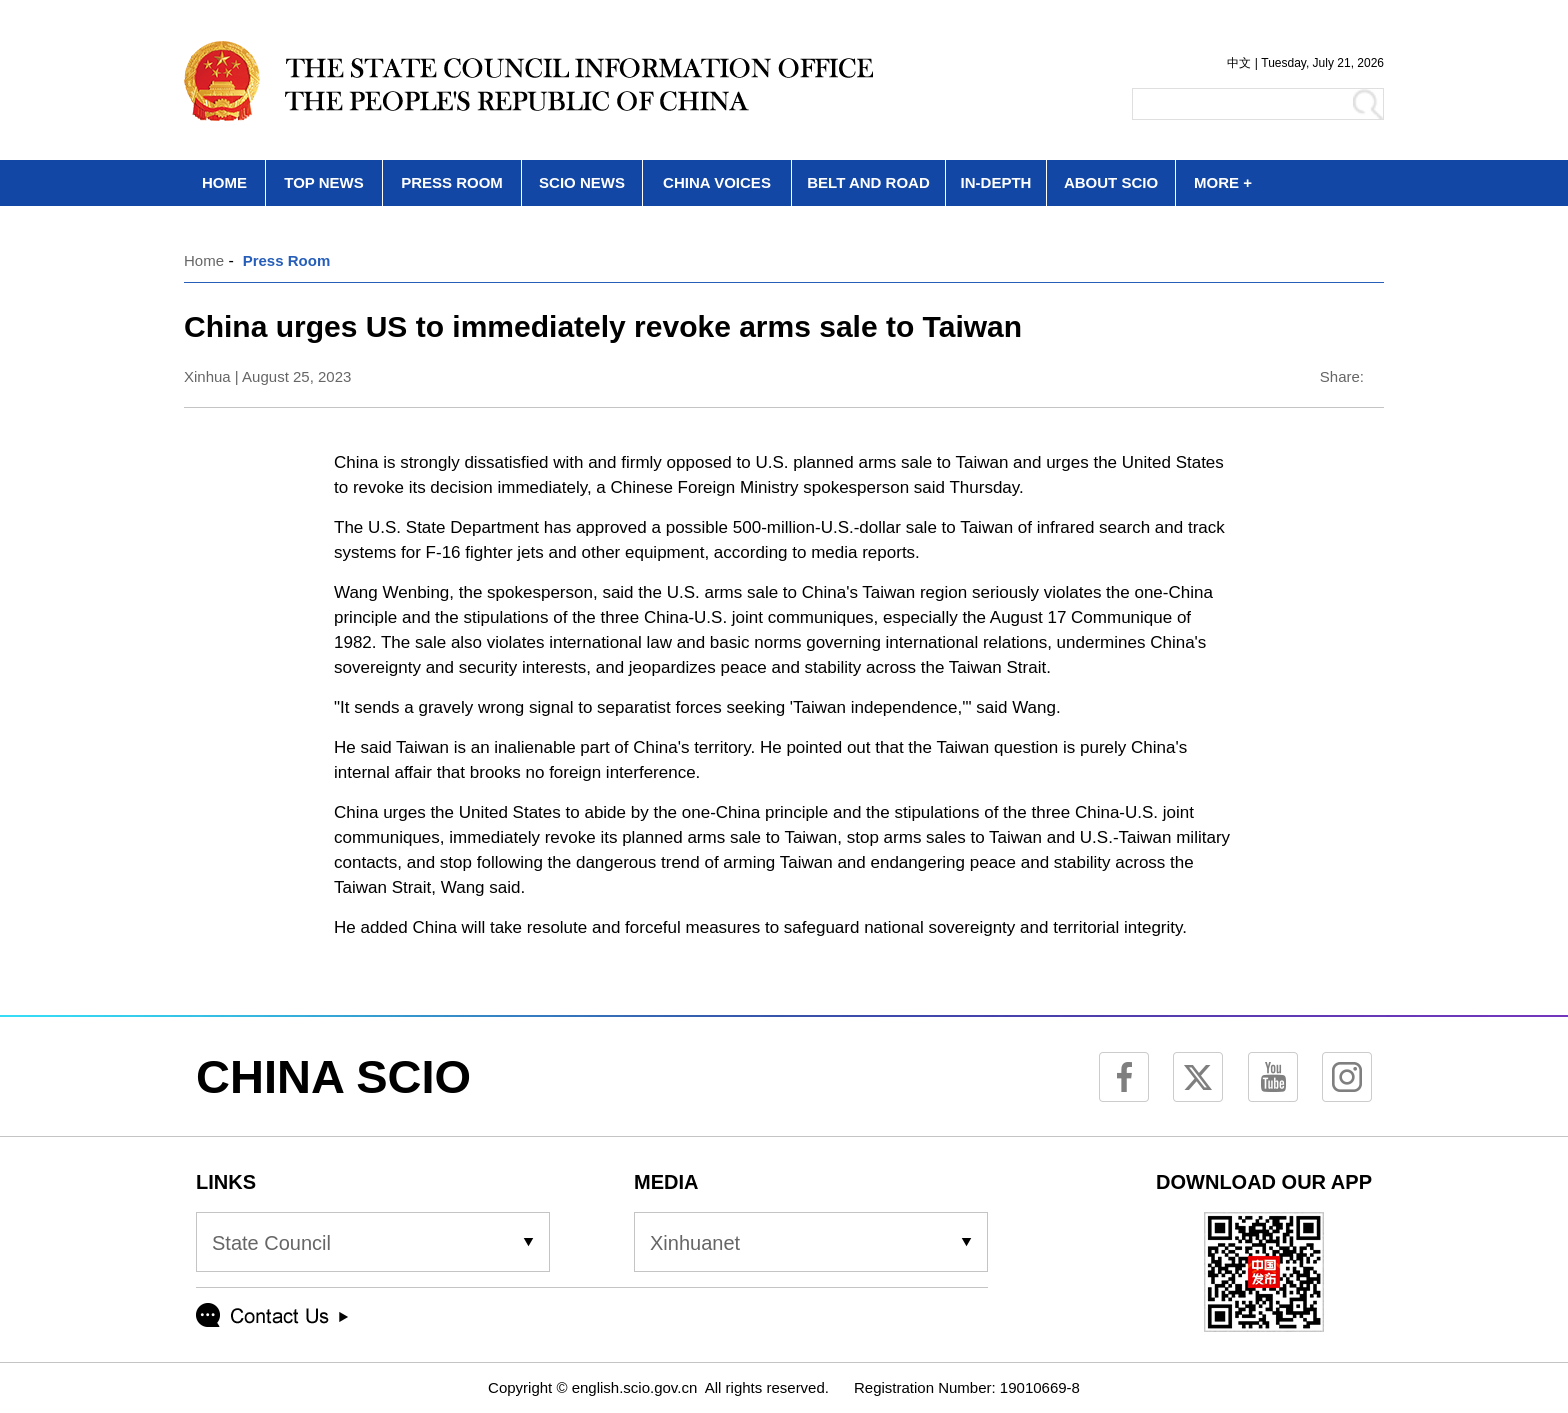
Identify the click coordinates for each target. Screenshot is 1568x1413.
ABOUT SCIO (1111, 182)
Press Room (287, 260)
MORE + (1223, 182)
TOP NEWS (323, 182)
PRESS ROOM (452, 182)
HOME (224, 182)
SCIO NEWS (582, 182)
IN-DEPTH (996, 182)
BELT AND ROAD (868, 182)
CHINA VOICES (717, 182)
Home (204, 260)
